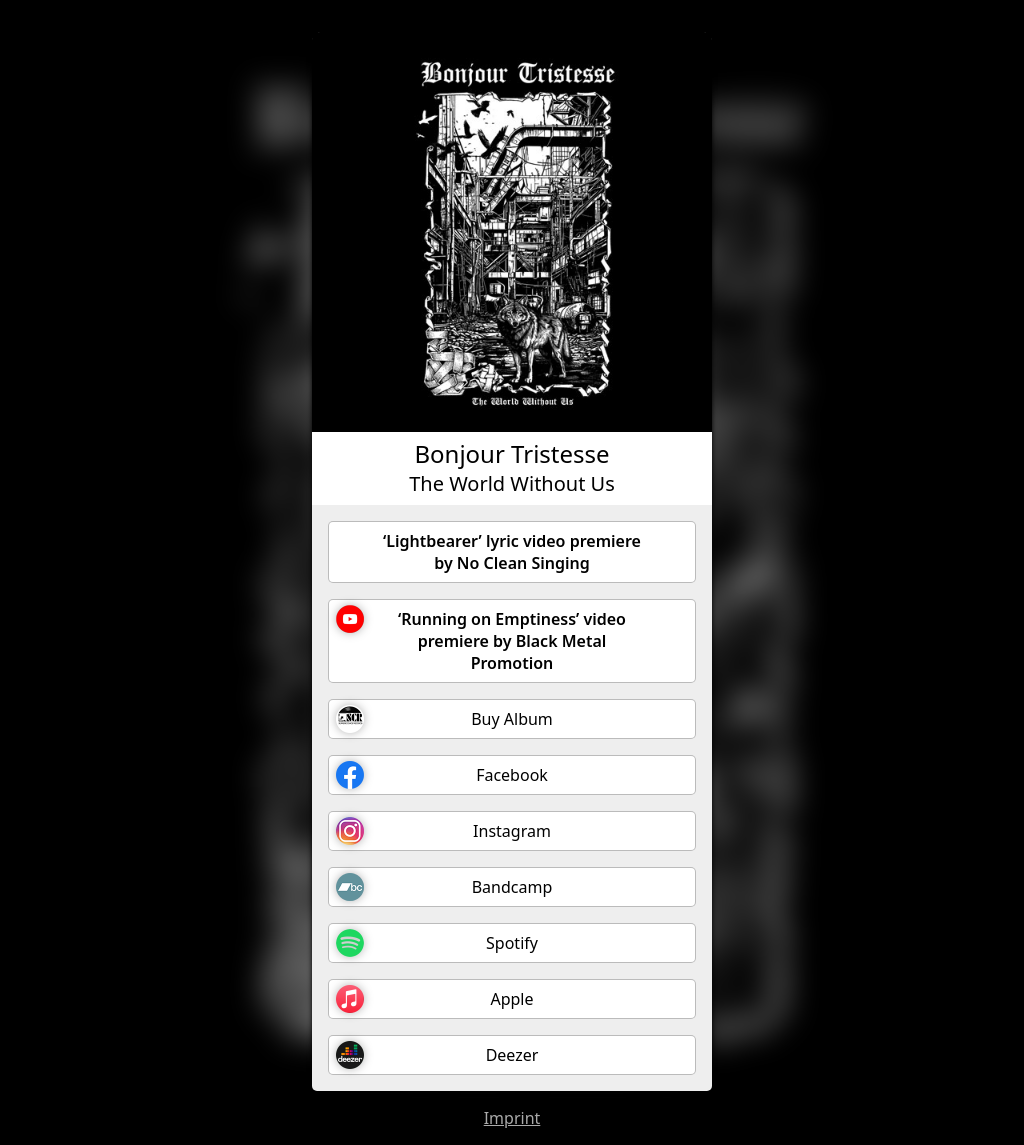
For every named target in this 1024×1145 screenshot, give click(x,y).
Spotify (437, 943)
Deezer (437, 1055)
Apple (435, 999)
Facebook (442, 775)
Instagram (443, 831)
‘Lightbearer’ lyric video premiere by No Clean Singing (512, 552)
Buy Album (444, 719)
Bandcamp (444, 887)
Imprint (512, 1118)
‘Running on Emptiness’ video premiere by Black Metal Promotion (481, 639)
